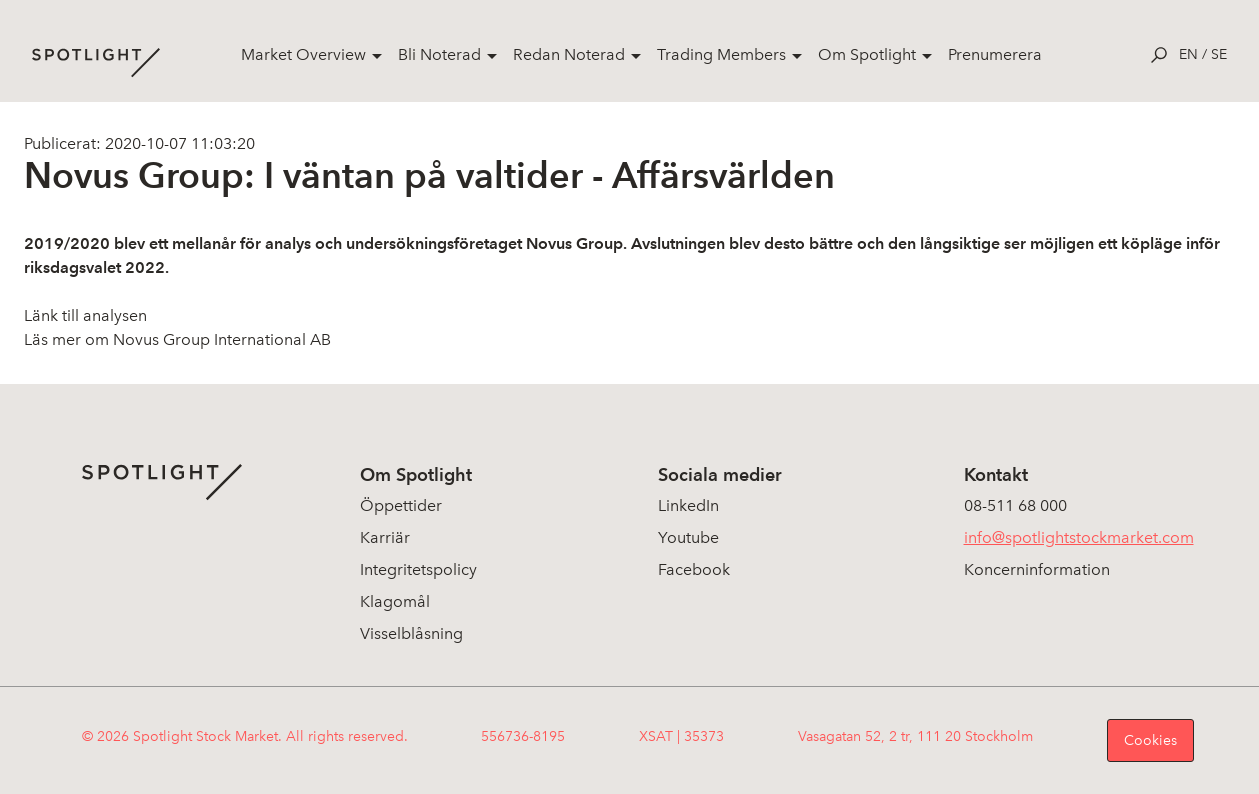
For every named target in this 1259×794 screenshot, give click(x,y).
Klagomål (395, 601)
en (1188, 54)
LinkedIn (688, 505)
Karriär (385, 537)
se (1219, 54)
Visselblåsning (411, 633)
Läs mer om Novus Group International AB (177, 339)
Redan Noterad (569, 54)
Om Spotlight (867, 54)
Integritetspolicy (418, 569)
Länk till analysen (85, 315)
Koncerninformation (1037, 569)
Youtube (688, 537)
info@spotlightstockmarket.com (1079, 537)
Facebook (694, 569)
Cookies (1150, 740)
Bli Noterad (439, 54)
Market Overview (303, 54)
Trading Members (721, 54)
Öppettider (401, 505)
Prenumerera (995, 54)
